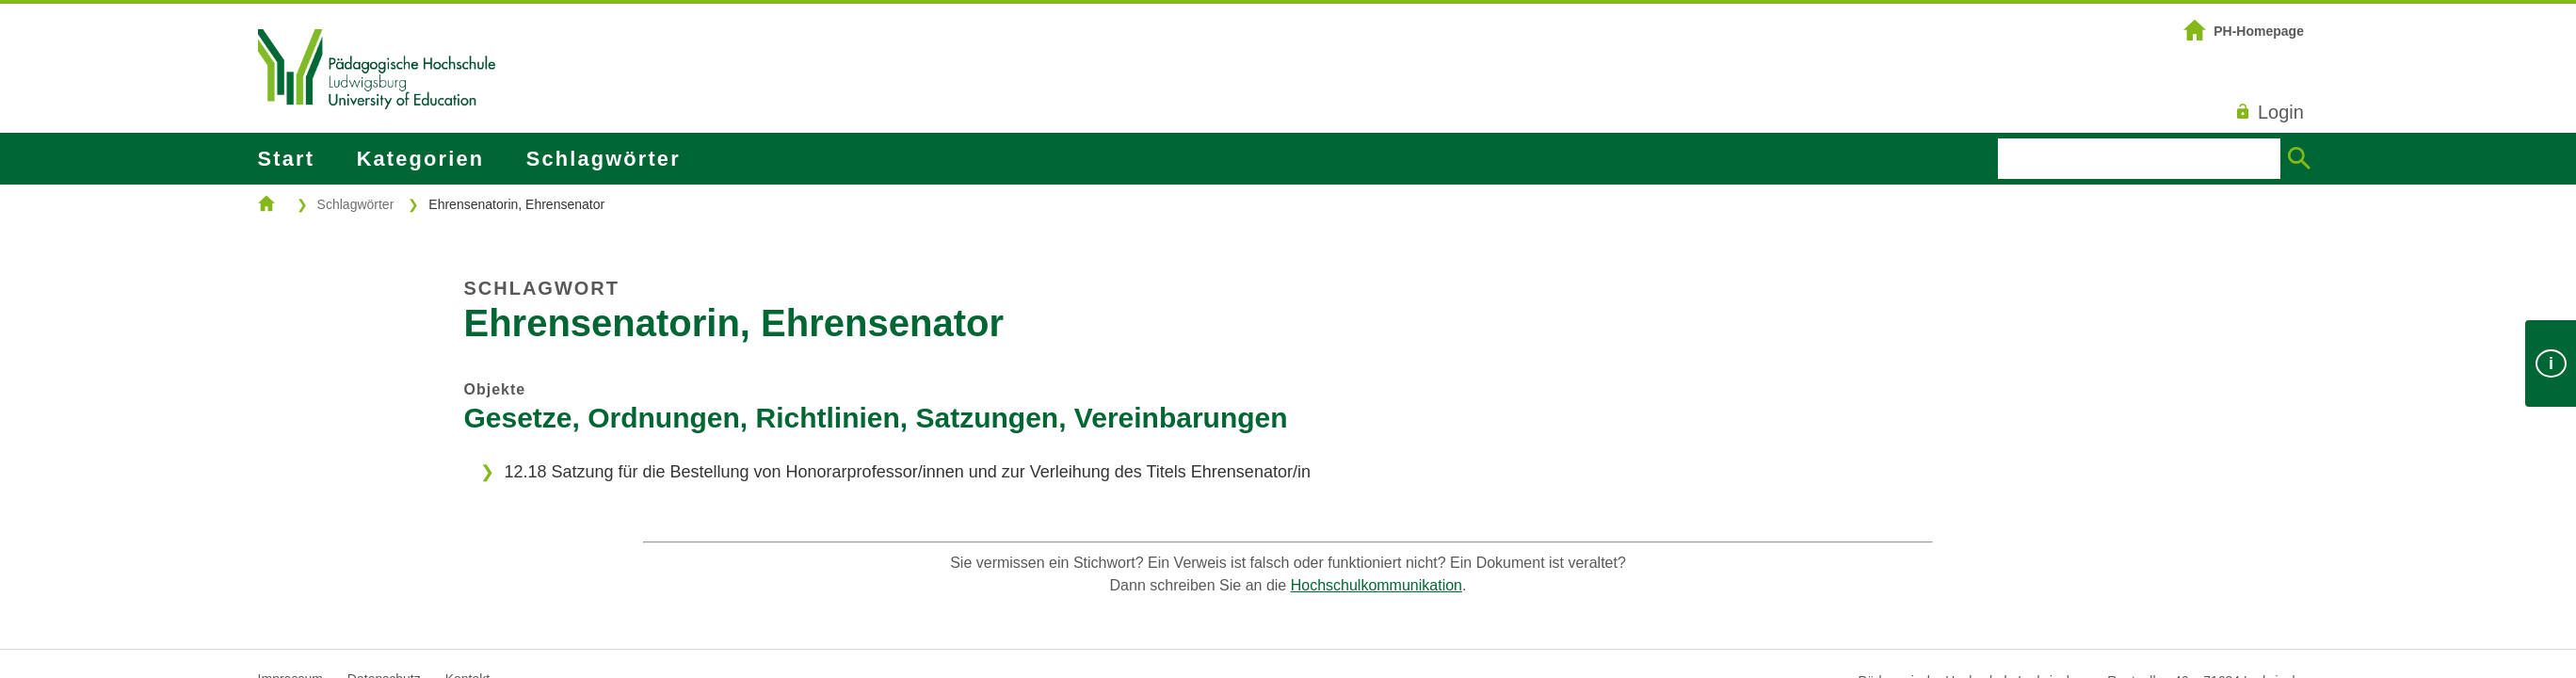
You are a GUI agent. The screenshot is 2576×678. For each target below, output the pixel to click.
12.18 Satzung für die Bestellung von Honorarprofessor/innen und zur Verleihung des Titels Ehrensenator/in (907, 471)
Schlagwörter (603, 158)
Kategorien (420, 158)
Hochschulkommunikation (1376, 585)
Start (286, 158)
